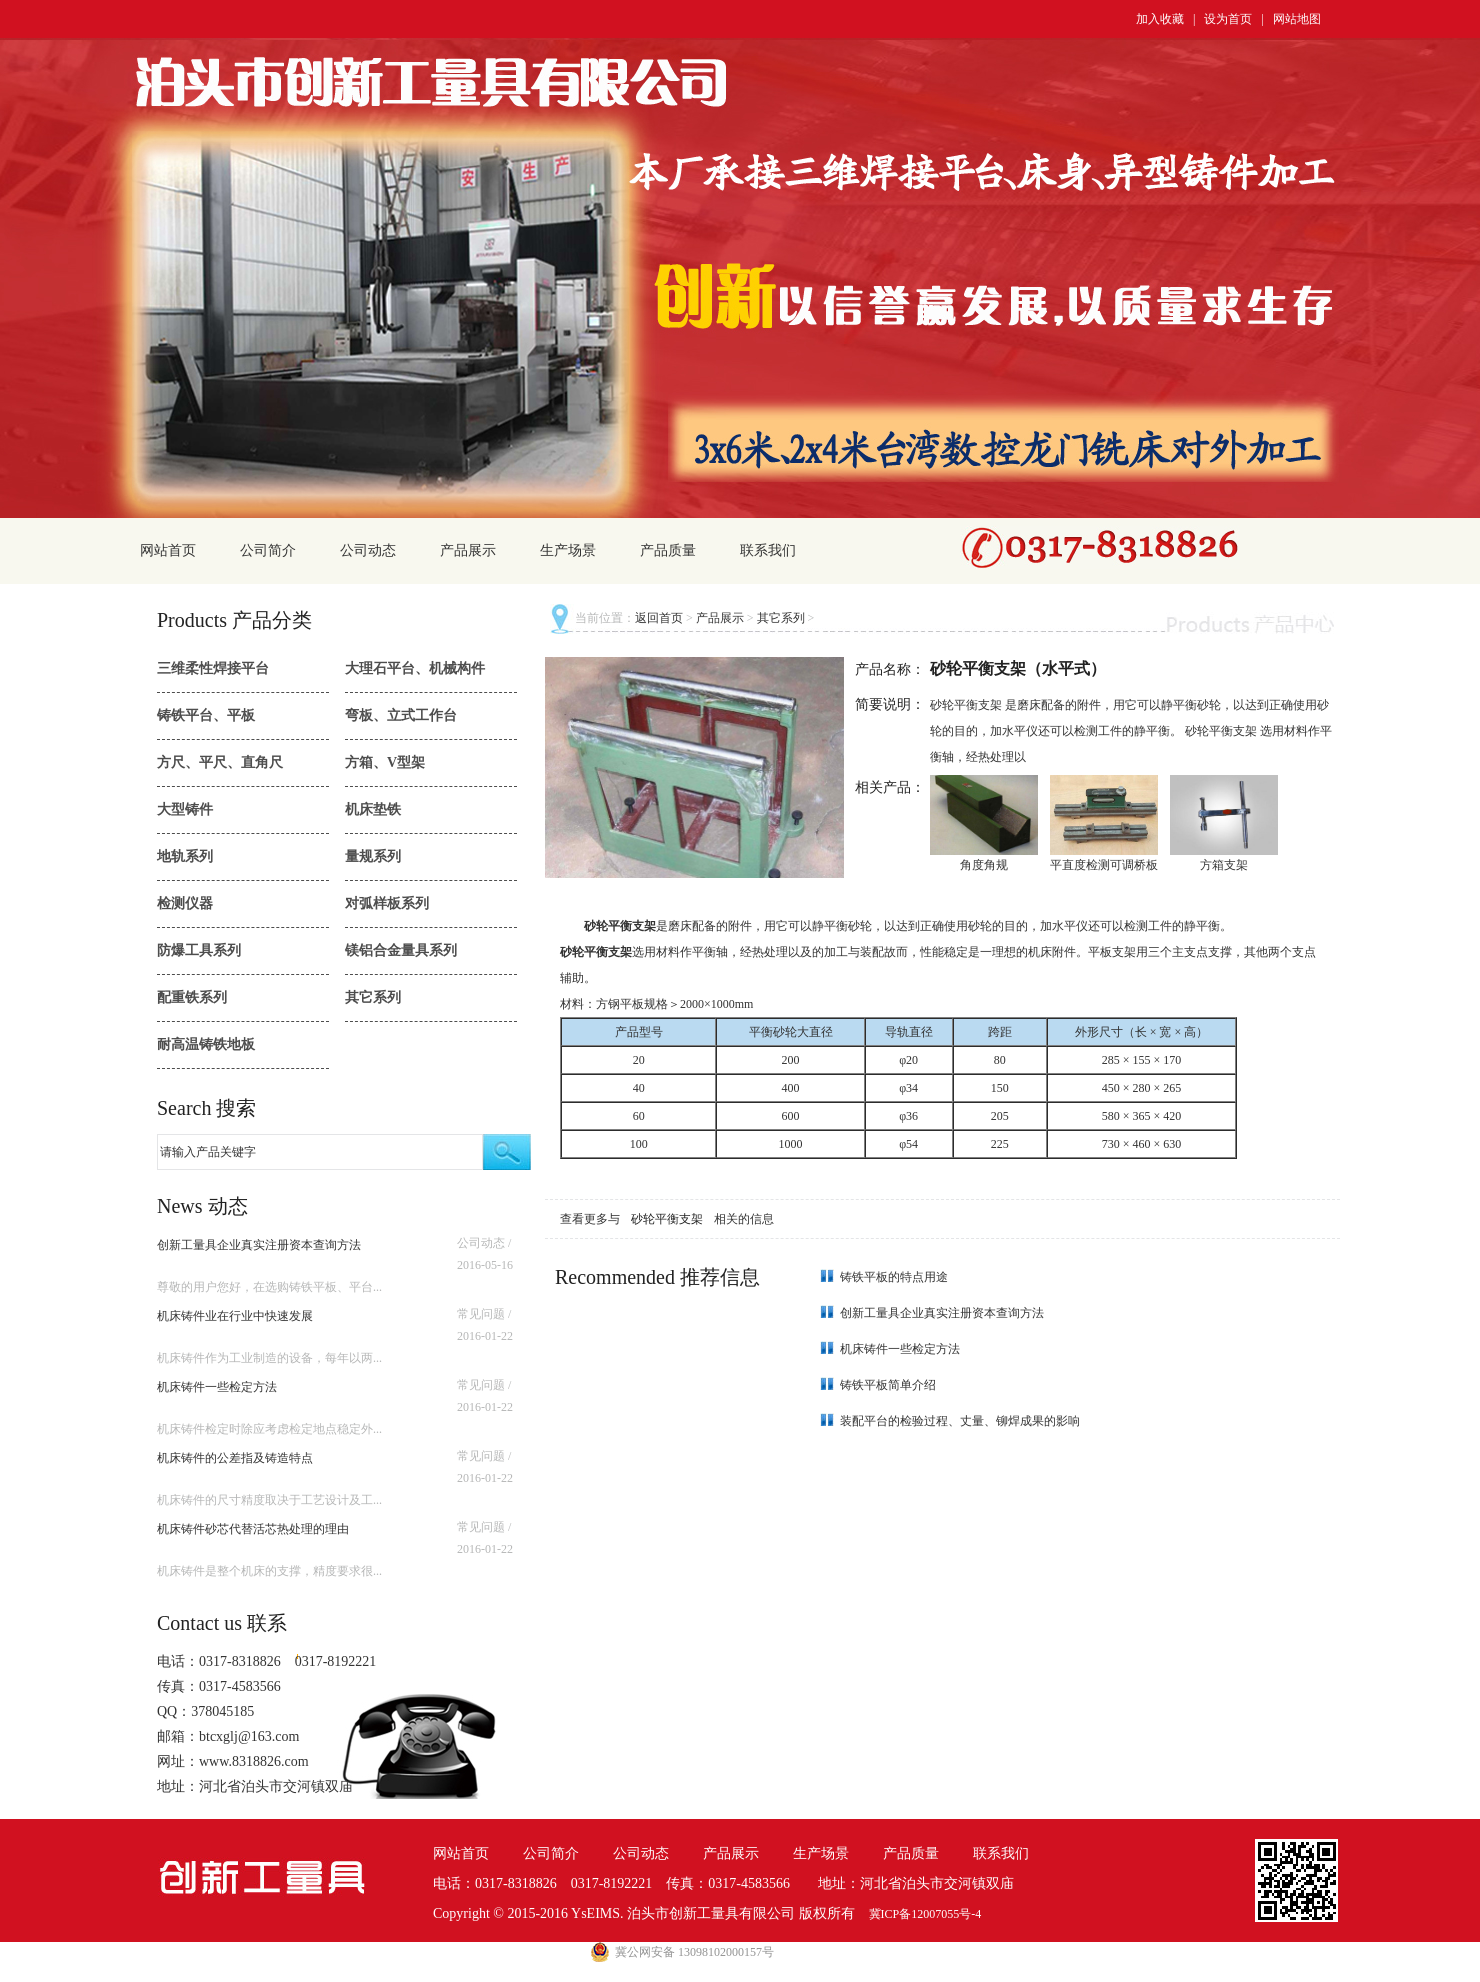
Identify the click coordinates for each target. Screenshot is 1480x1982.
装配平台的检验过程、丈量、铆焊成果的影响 (960, 1421)
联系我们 (768, 550)
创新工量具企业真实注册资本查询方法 (259, 1245)
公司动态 (368, 550)
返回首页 (659, 618)
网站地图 (1297, 19)
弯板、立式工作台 (401, 715)
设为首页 (1228, 19)
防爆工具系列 (199, 950)
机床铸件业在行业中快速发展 (235, 1316)
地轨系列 (185, 856)
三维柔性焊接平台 (213, 668)
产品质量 (668, 550)
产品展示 (468, 550)
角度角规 (984, 865)
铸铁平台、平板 (206, 715)
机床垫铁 (373, 809)
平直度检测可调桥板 (1104, 865)
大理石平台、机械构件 (415, 668)
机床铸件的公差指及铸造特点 (235, 1458)
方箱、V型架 (385, 762)
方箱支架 (1224, 865)
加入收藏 (1160, 19)
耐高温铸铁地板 (206, 1044)
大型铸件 (185, 809)
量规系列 (373, 856)
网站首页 (168, 550)
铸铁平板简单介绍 (888, 1385)
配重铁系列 (192, 997)
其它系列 (373, 997)
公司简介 (268, 550)
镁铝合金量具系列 (401, 950)
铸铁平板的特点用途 (894, 1277)
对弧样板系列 (387, 903)
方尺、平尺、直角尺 (220, 762)
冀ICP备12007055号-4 (925, 1914)
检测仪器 (185, 903)
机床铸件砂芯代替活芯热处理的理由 (253, 1529)
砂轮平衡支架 (668, 1219)
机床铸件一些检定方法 (217, 1387)
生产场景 (568, 550)
